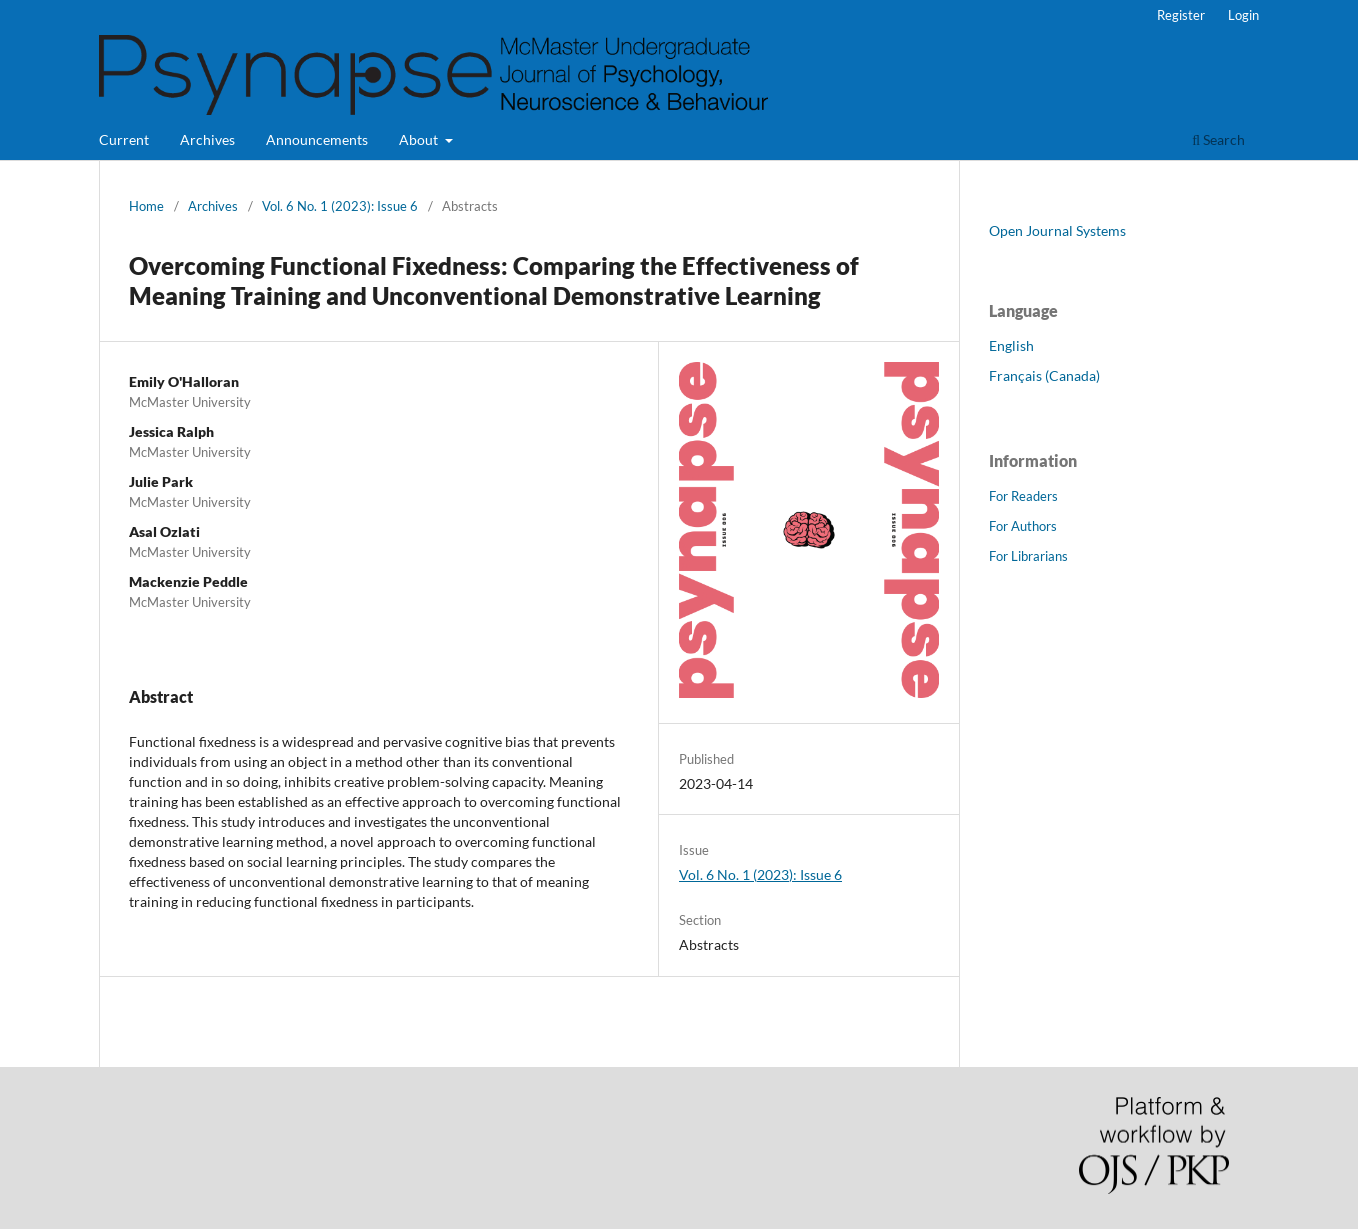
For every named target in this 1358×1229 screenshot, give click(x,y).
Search (1218, 139)
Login (1243, 15)
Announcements (317, 139)
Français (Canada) (1044, 375)
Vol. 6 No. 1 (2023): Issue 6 (340, 206)
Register (1181, 15)
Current (124, 139)
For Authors (1023, 526)
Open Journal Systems (1057, 230)
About (420, 139)
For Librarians (1028, 556)
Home (146, 206)
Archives (207, 139)
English (1011, 345)
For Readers (1023, 496)
